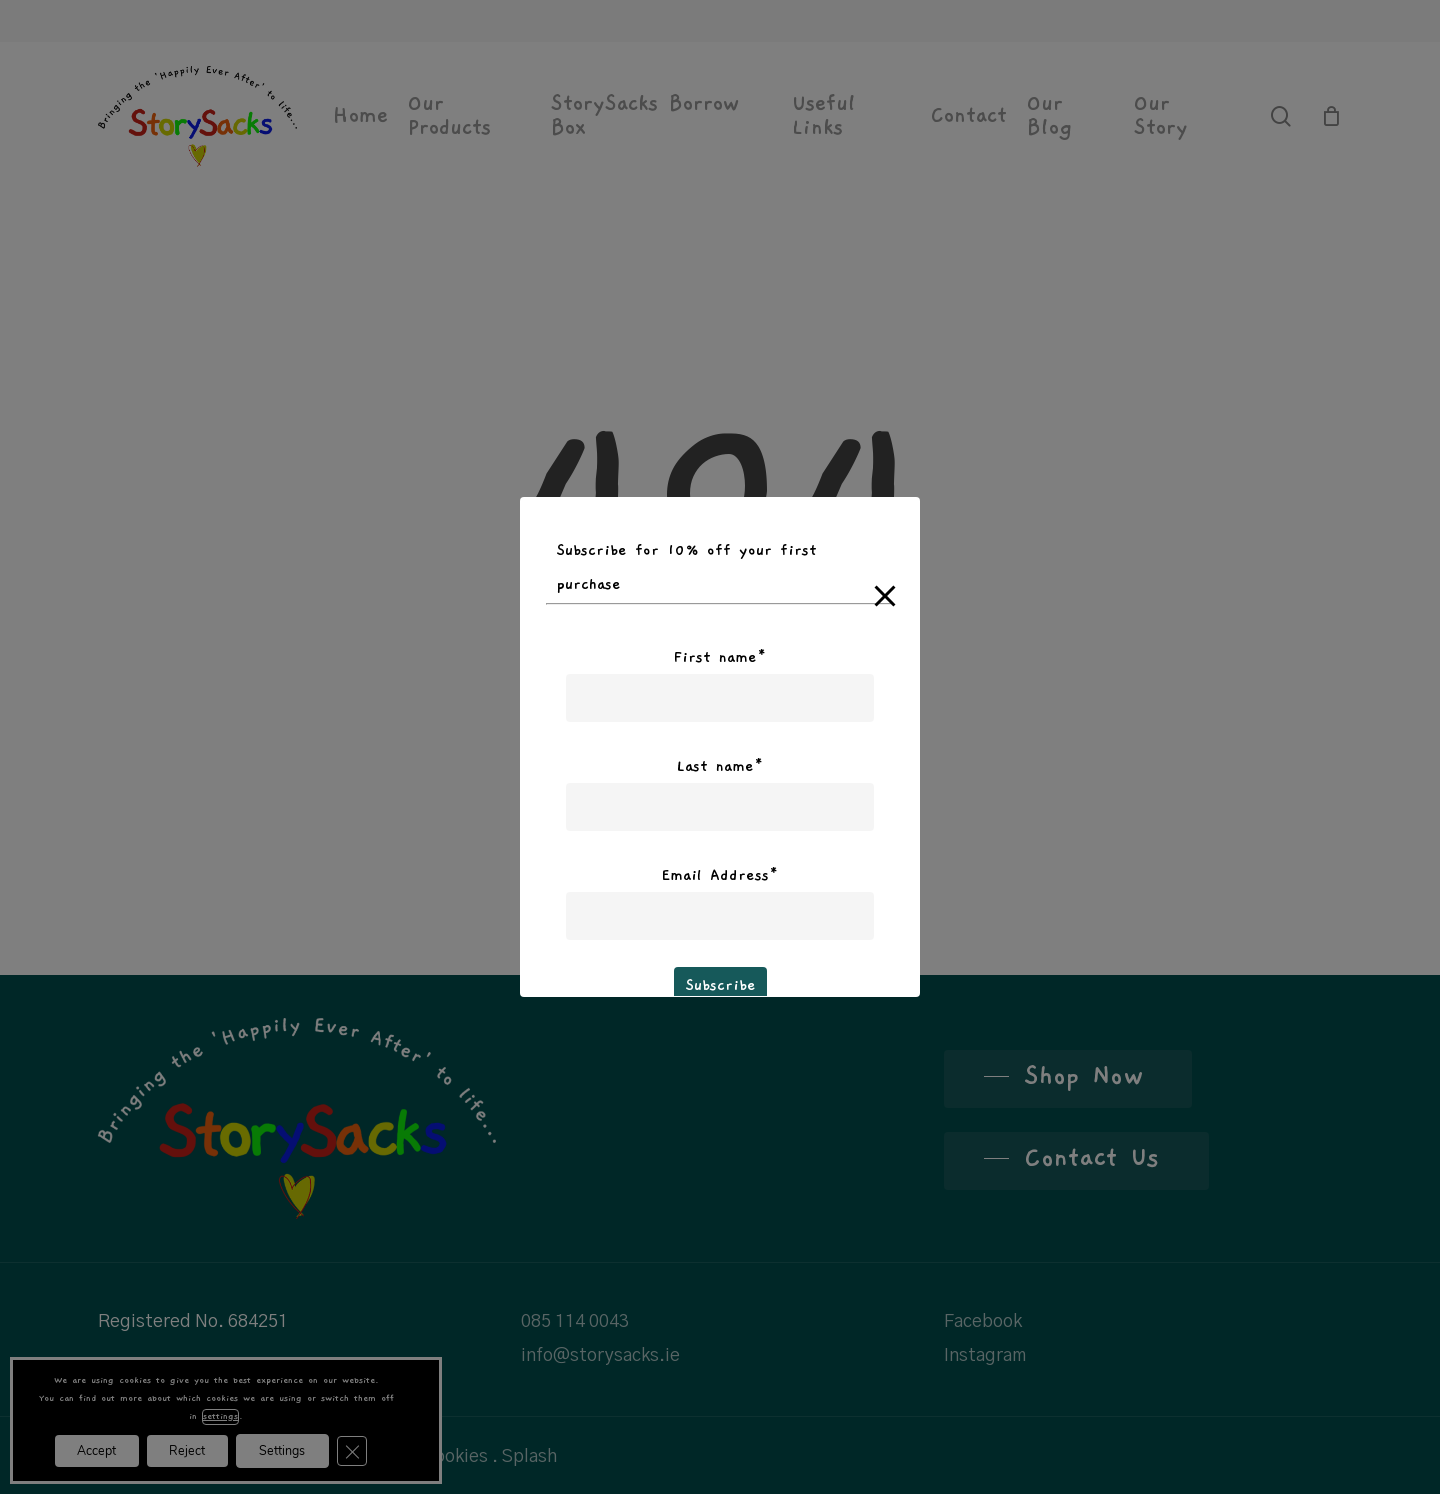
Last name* (720, 766)
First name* (720, 657)
